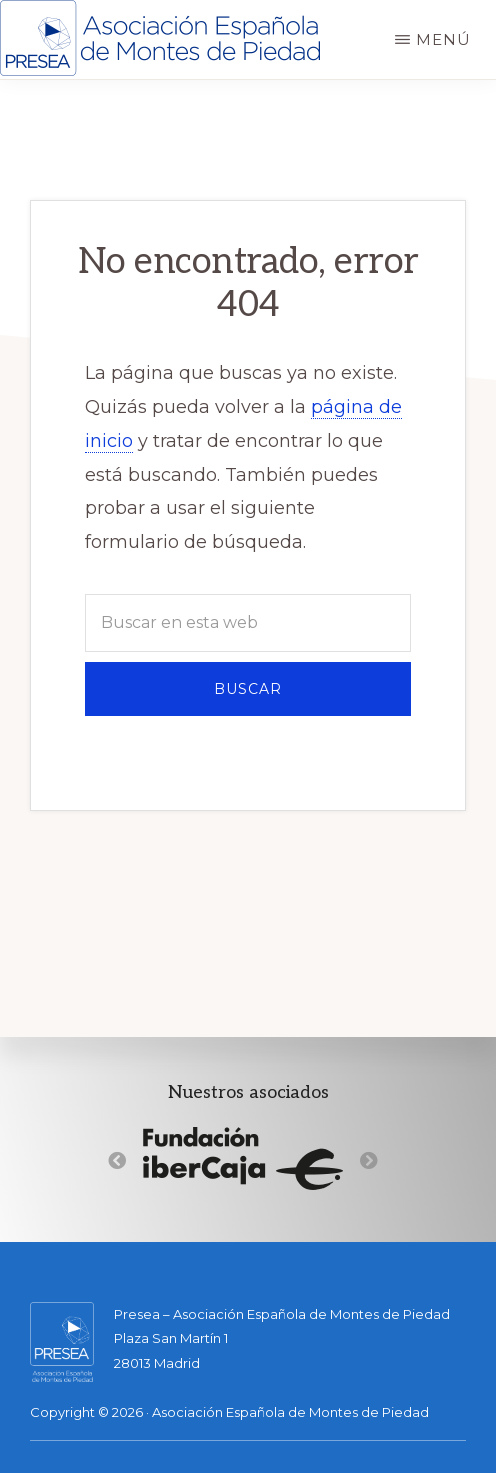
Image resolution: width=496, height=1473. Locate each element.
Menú (443, 39)
